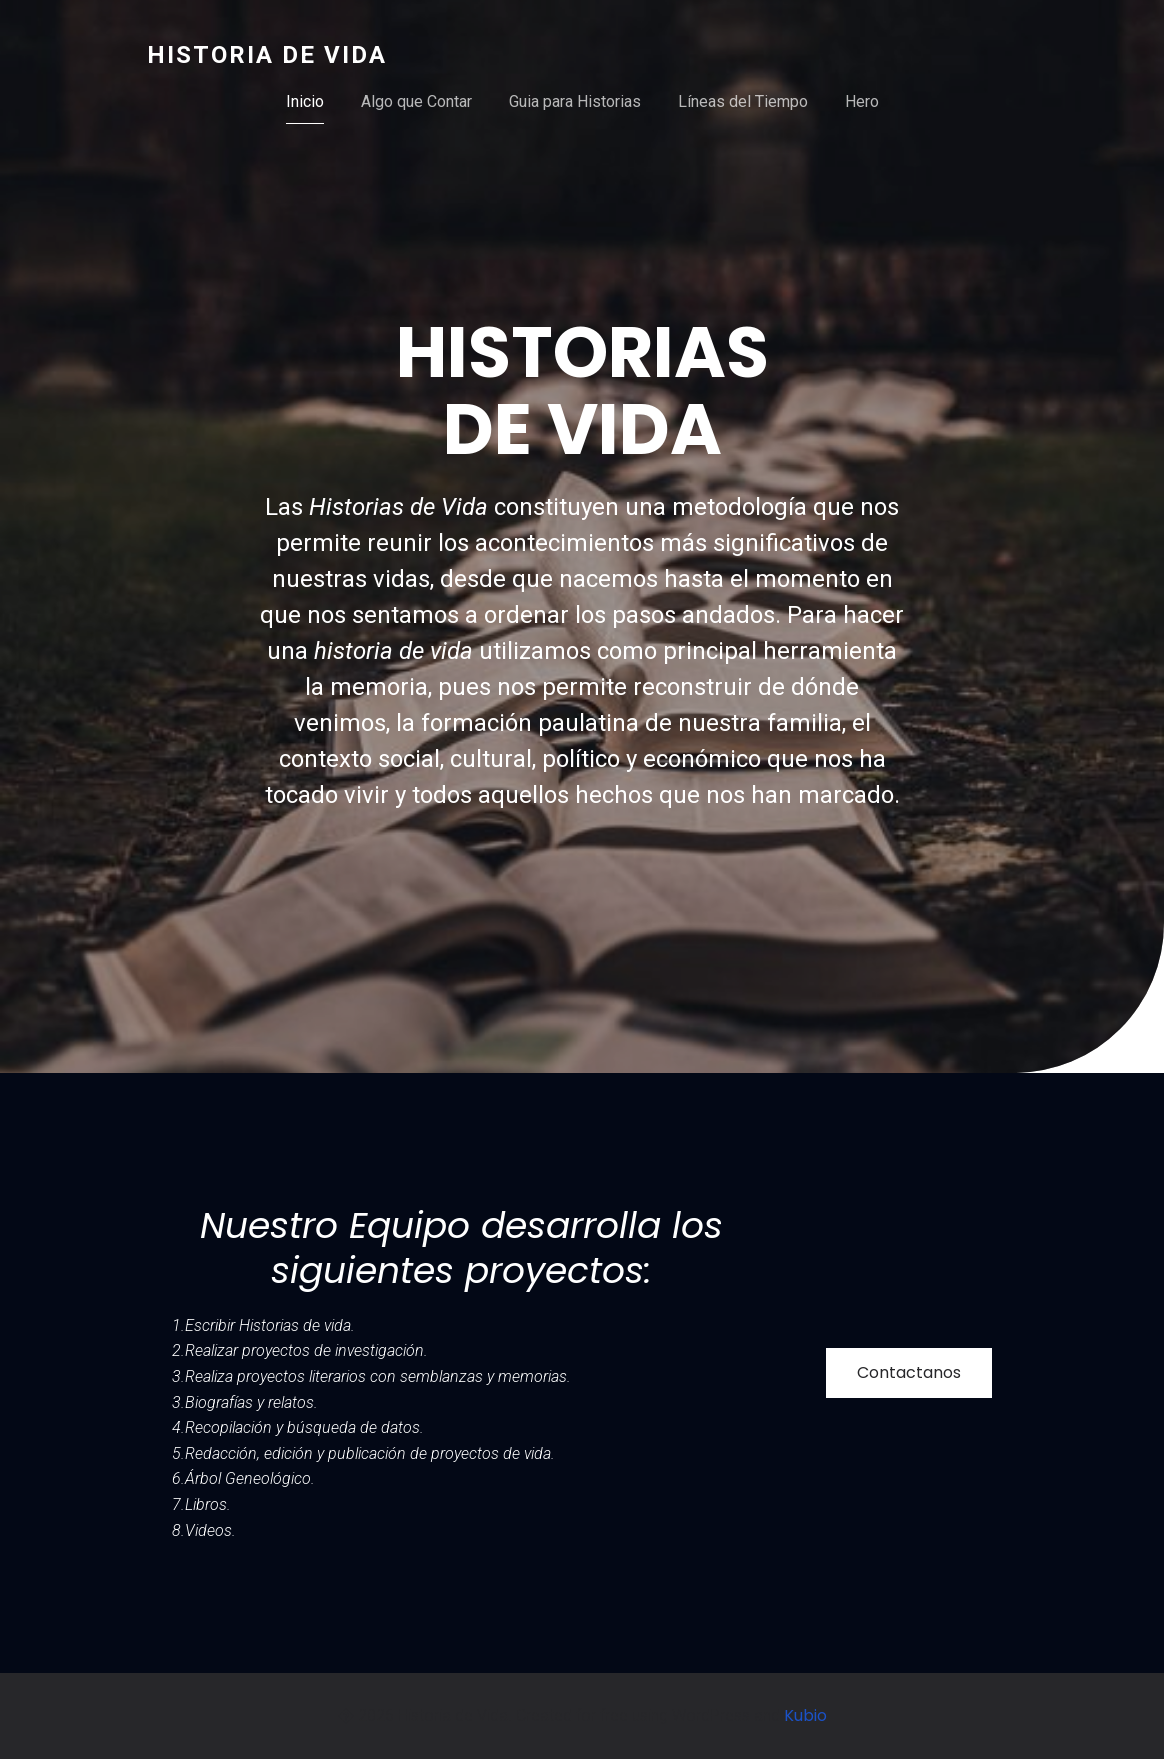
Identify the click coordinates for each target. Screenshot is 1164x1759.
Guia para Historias (575, 101)
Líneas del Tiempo (743, 101)
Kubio (805, 1715)
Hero (862, 101)
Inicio (305, 101)
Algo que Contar (416, 101)
